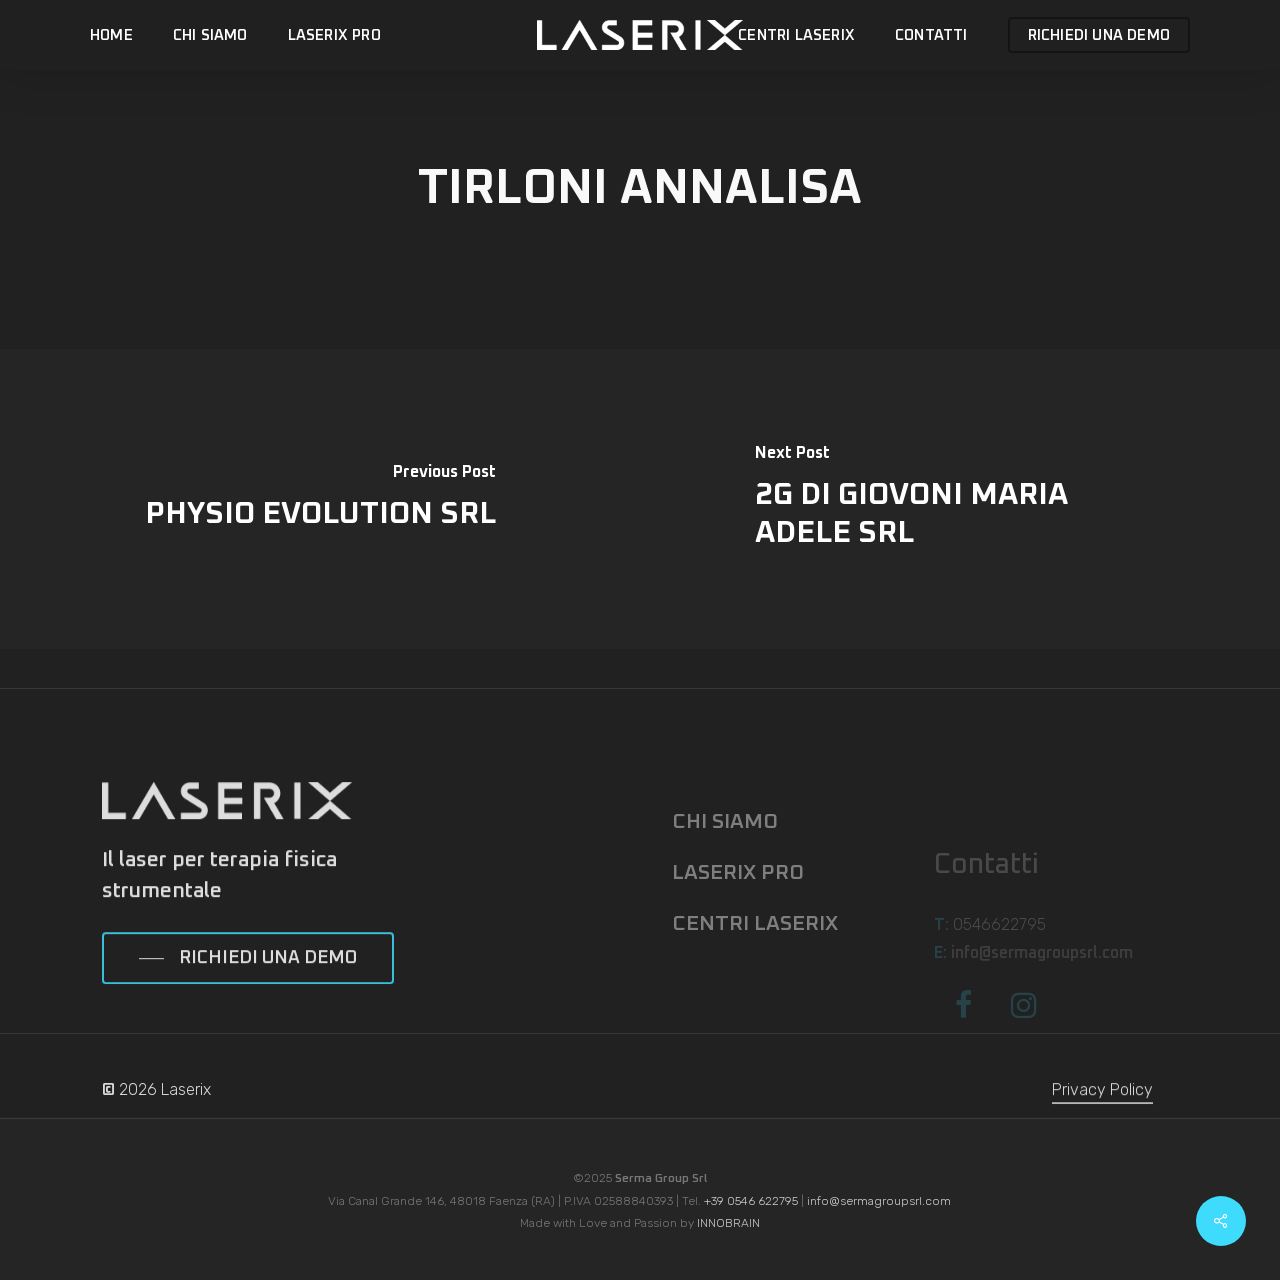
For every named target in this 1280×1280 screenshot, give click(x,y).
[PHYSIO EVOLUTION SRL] (320, 499)
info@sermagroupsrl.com (879, 1201)
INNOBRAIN (728, 1223)
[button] (248, 991)
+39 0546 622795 (751, 1201)
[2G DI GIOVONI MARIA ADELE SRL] (960, 499)
